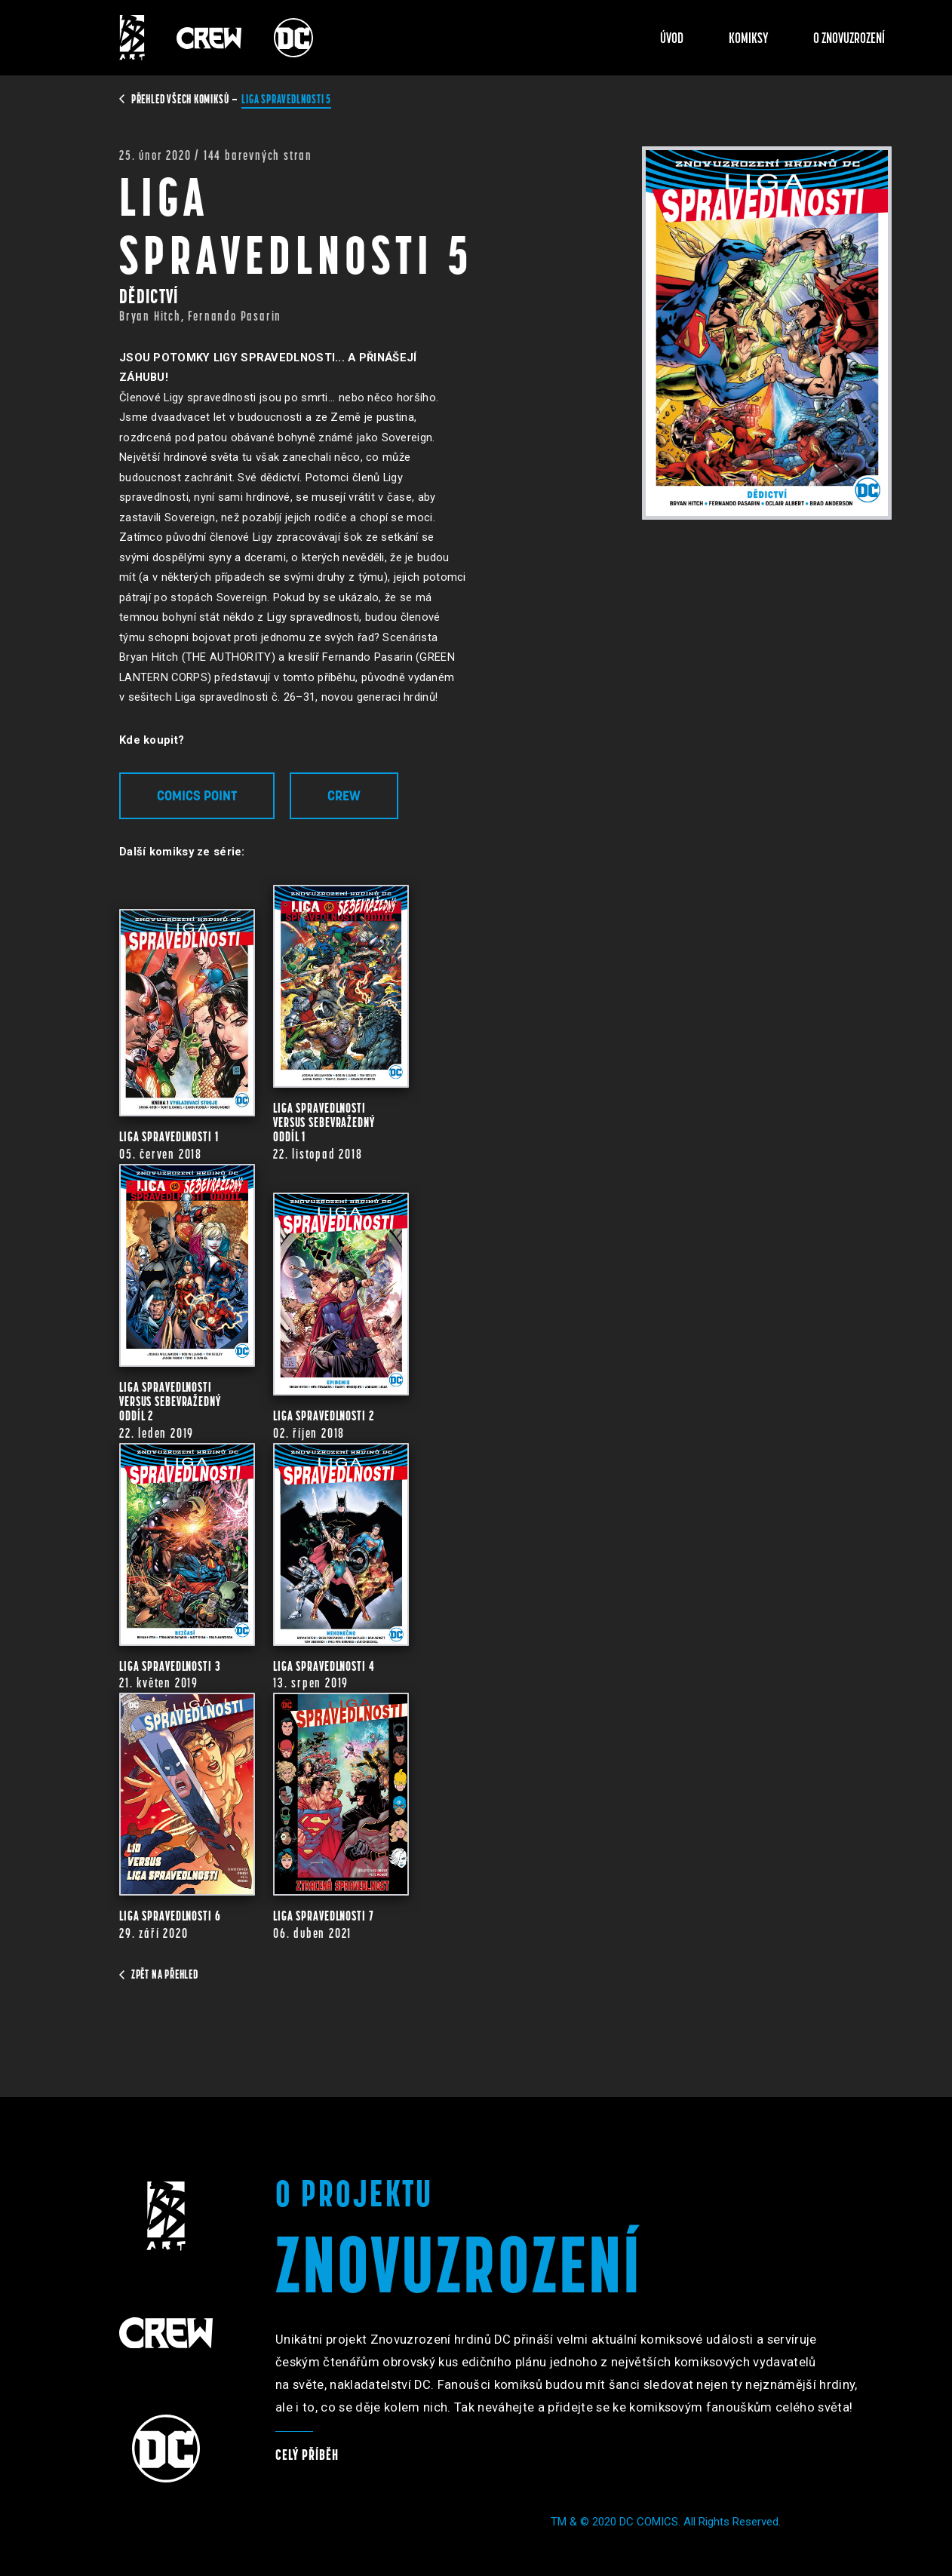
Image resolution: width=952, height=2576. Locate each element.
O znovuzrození (849, 38)
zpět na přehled (158, 1974)
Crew (344, 795)
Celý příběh (307, 2454)
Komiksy (749, 38)
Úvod (671, 38)
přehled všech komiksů (175, 98)
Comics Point (197, 795)
